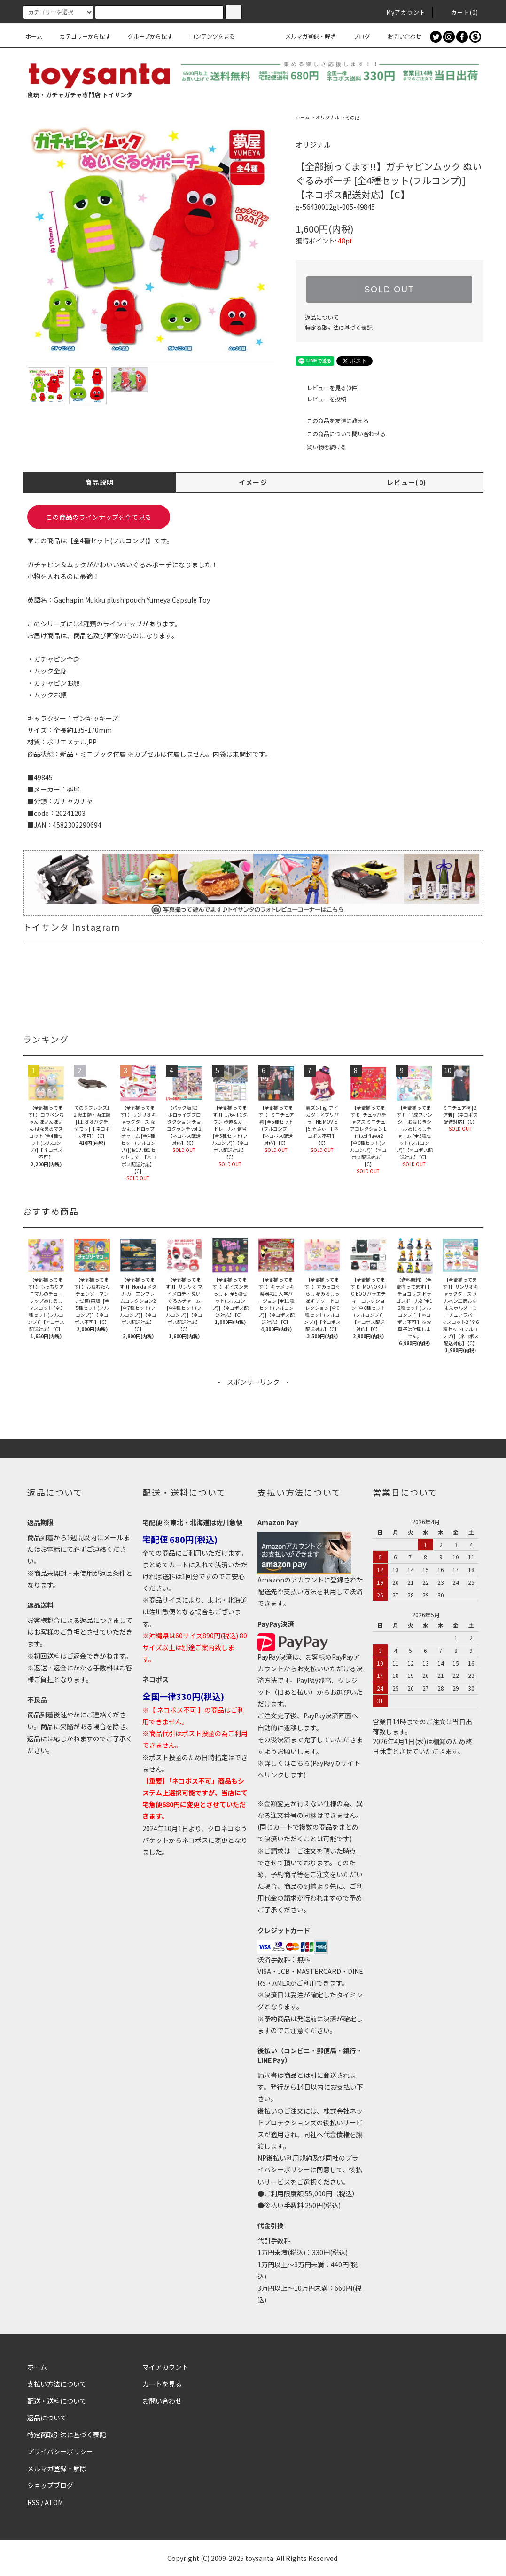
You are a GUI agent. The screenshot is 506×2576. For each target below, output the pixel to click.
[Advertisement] (253, 1408)
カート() (459, 12)
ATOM (54, 2502)
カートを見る (162, 2383)
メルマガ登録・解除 (305, 36)
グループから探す (144, 36)
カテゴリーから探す (79, 36)
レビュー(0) (407, 482)
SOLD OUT (389, 289)
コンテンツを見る (207, 36)
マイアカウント (165, 2367)
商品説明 (99, 482)
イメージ (253, 482)
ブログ (356, 36)
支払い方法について (56, 2383)
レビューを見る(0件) (327, 387)
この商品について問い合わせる (341, 434)
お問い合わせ (398, 36)
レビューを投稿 (321, 399)
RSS (33, 2502)
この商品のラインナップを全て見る (98, 517)
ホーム (33, 36)
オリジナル (327, 117)
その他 (352, 117)
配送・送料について (56, 2400)
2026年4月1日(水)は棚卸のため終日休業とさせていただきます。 (422, 1746)
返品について (322, 317)
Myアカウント (400, 12)
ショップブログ (50, 2485)
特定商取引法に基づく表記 (339, 327)
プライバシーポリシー (60, 2451)
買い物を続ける (321, 447)
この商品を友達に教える (332, 420)
